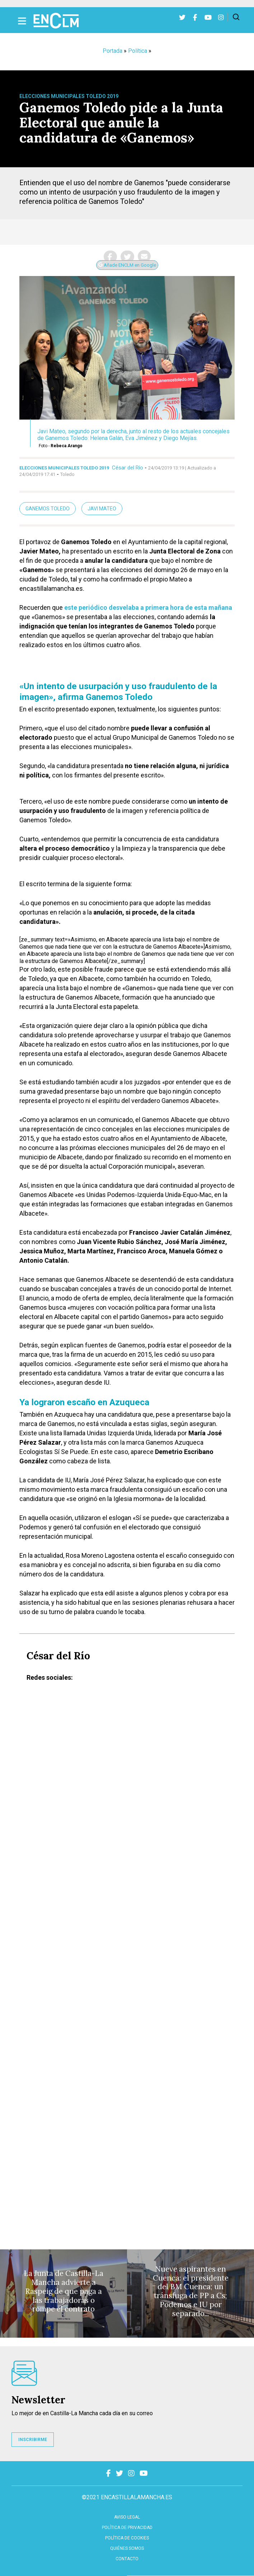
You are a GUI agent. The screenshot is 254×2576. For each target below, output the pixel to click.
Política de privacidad (127, 2527)
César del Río (127, 467)
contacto (127, 2558)
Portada (112, 50)
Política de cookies (127, 2537)
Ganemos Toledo (47, 508)
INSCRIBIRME (32, 2439)
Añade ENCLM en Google (127, 265)
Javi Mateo (102, 508)
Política (137, 50)
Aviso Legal (127, 2517)
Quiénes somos (127, 2548)
